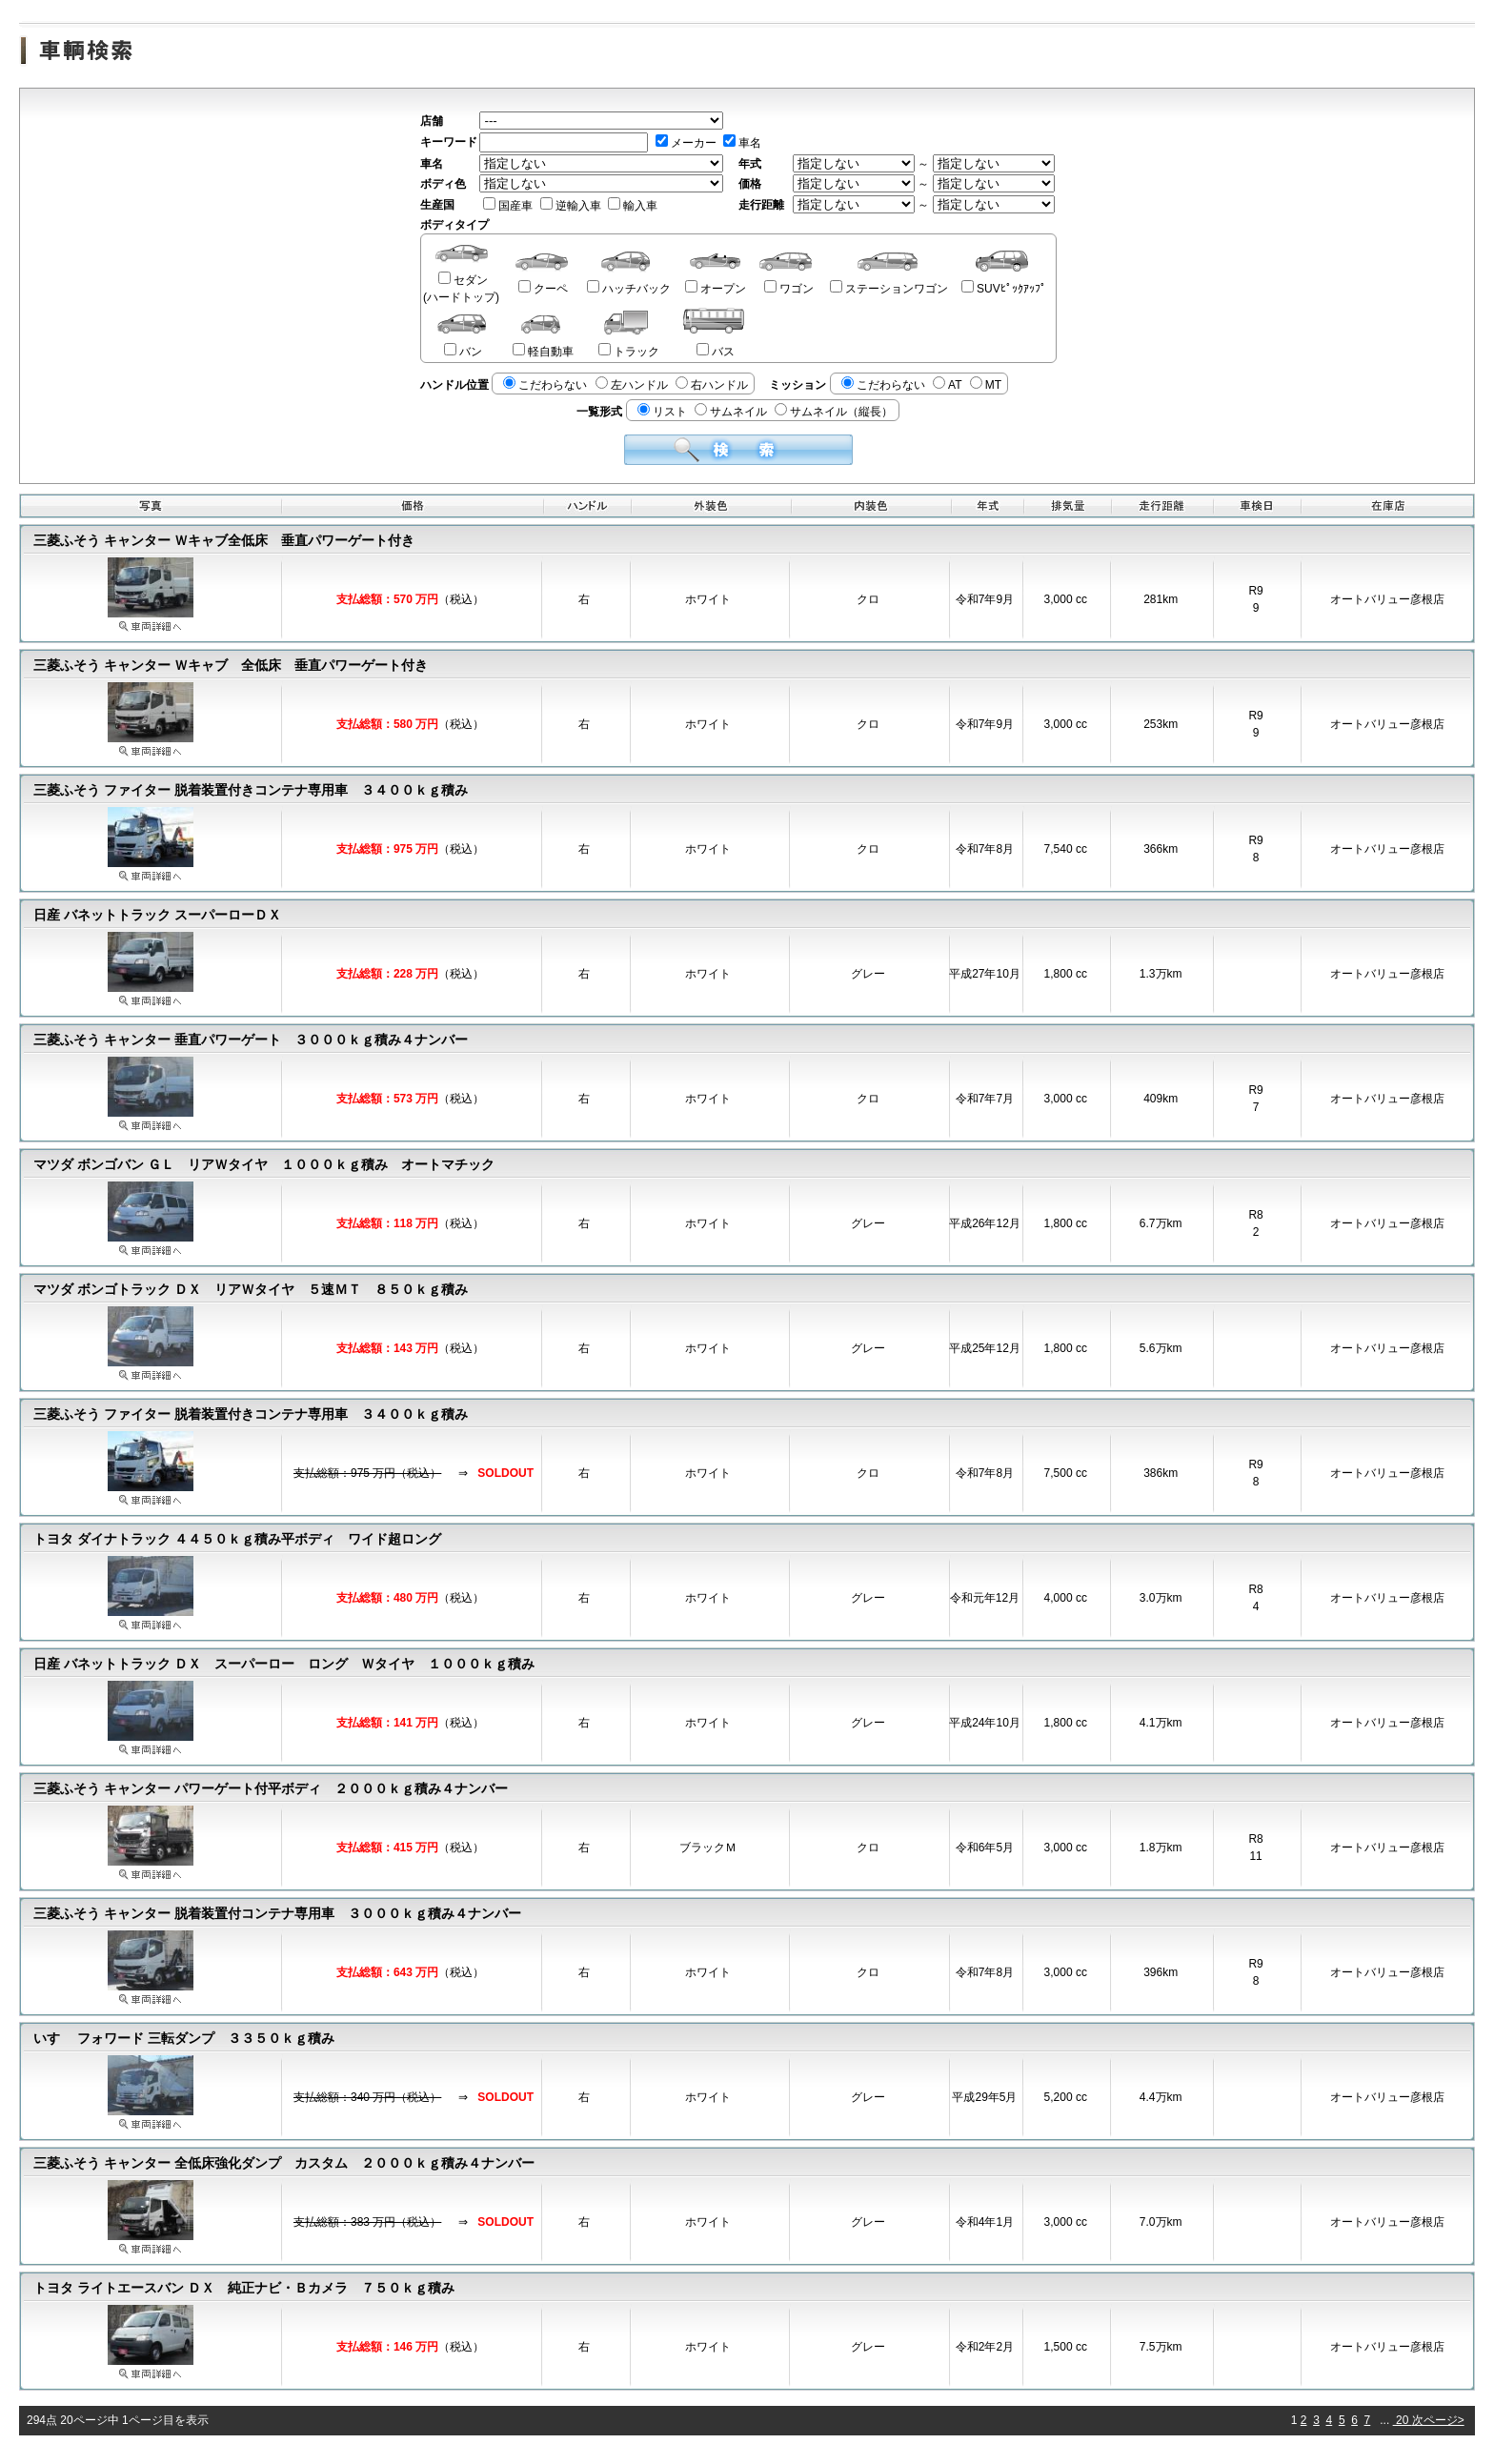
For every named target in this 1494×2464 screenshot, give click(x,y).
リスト (662, 411)
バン (463, 351)
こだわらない (545, 385)
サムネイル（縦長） (834, 411)
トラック (628, 351)
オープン (715, 288)
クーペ (543, 288)
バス (716, 351)
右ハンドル (712, 385)
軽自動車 (543, 351)
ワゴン (789, 288)
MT (985, 385)
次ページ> (1438, 2420)
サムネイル (731, 411)
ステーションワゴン (889, 288)
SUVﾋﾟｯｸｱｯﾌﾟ (1003, 288)
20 (1402, 2420)
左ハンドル (632, 385)
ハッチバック (629, 288)
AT (947, 385)
